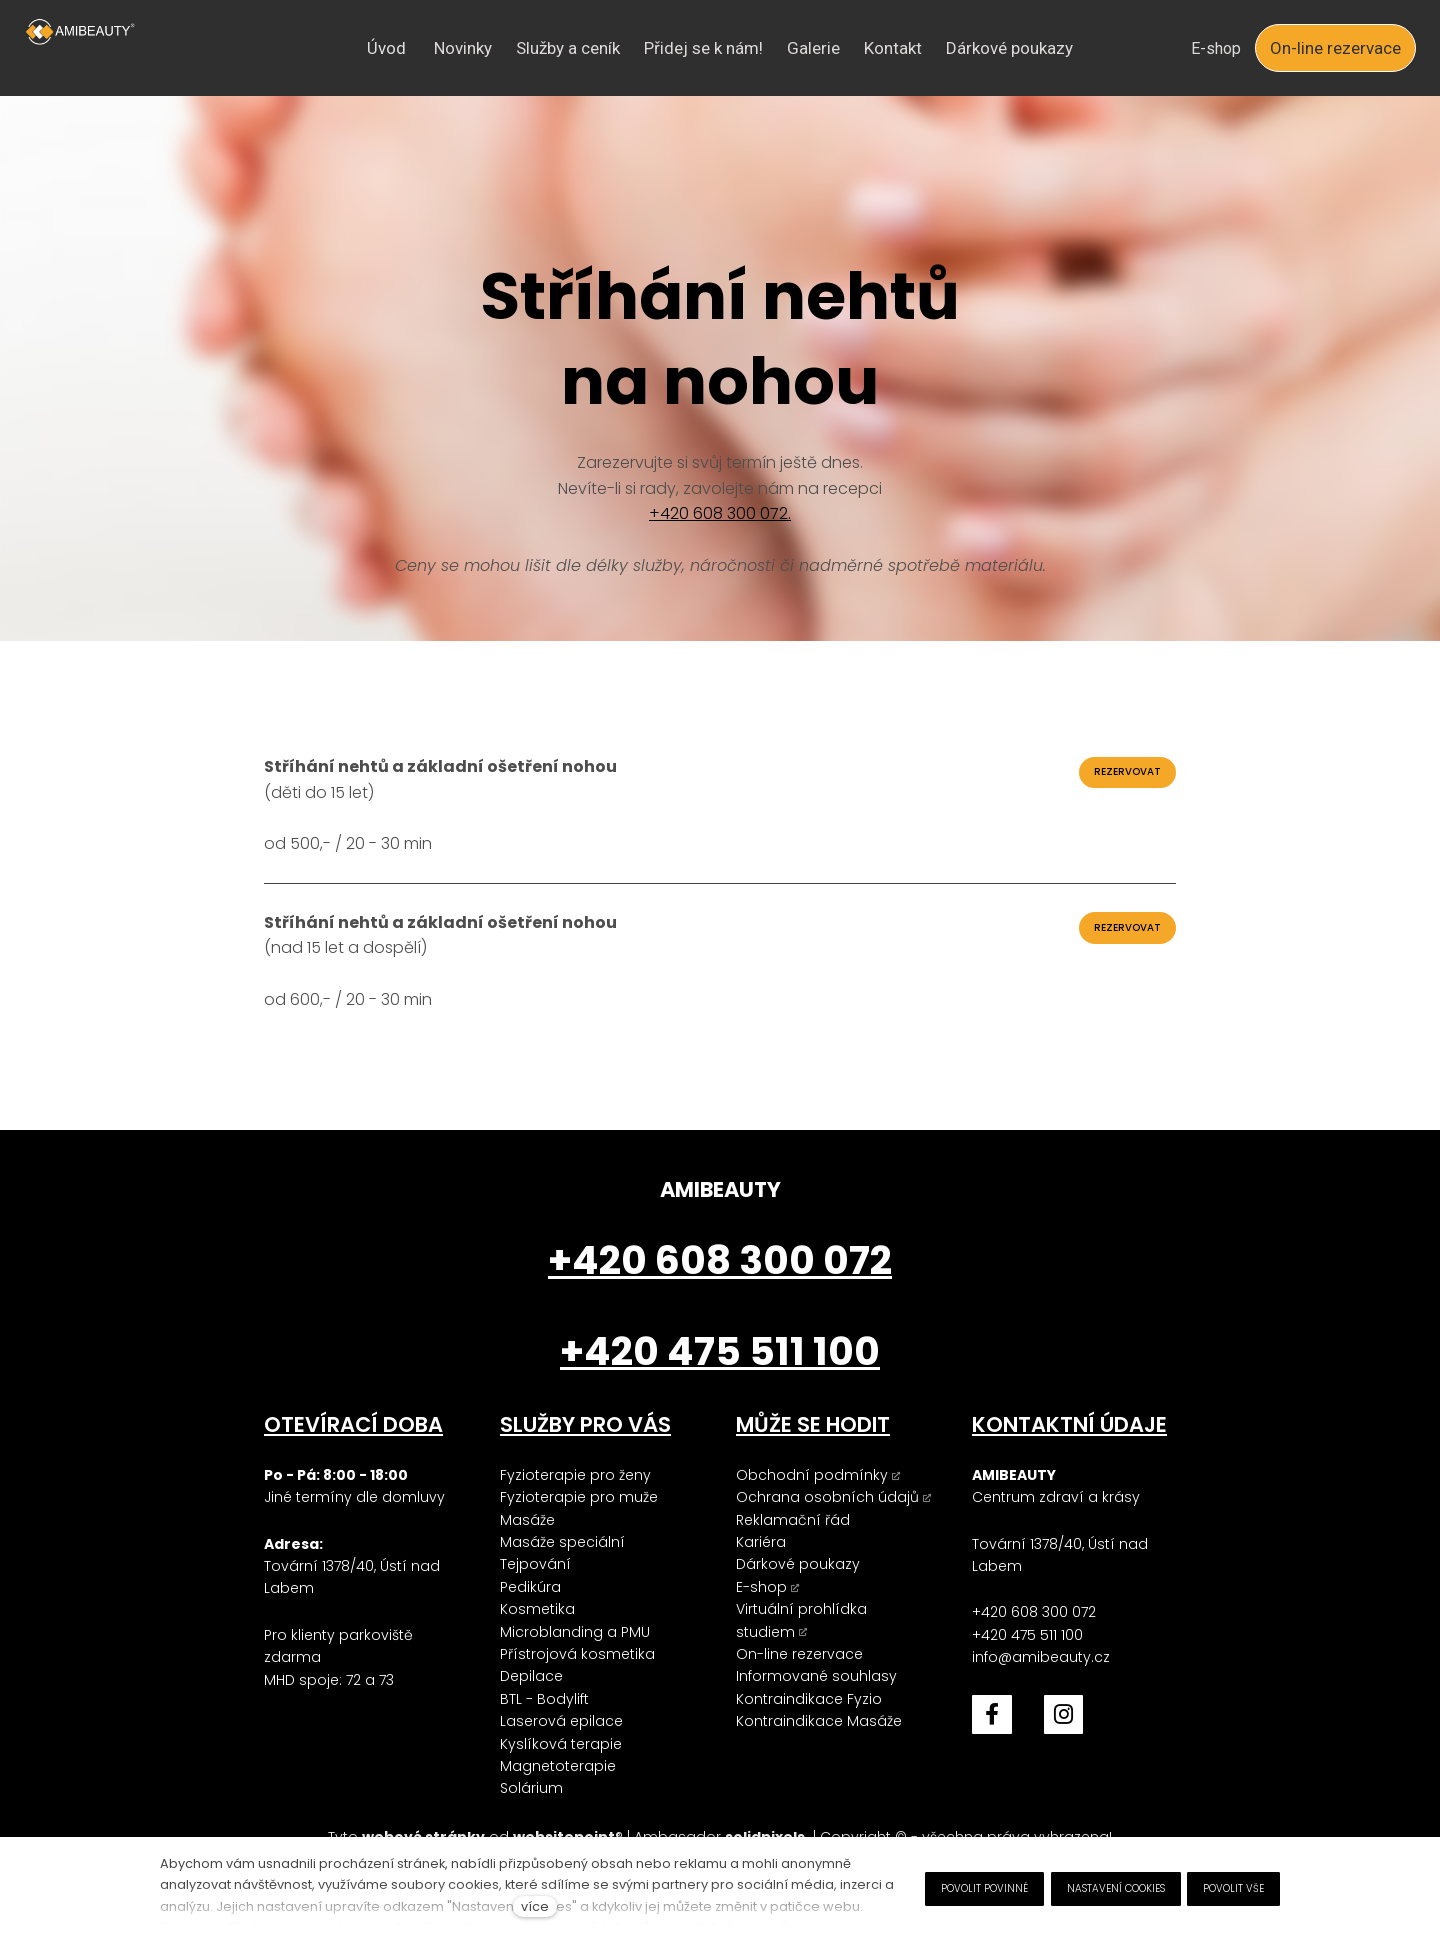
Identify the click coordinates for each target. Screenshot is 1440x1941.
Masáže (527, 1520)
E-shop (761, 1587)
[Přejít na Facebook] (992, 1715)
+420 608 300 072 (1034, 1612)
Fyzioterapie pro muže (579, 1497)
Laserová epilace (561, 1721)
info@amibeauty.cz (1041, 1657)
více (535, 1906)
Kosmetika (537, 1609)
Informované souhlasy (816, 1676)
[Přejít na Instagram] (1064, 1715)
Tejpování (535, 1564)
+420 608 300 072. (720, 518)
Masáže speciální (562, 1542)
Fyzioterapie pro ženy (575, 1475)
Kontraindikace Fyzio (809, 1699)
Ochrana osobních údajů (827, 1497)
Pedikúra (530, 1587)
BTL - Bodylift (544, 1699)
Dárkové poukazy (798, 1564)
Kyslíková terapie (561, 1744)
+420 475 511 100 (1027, 1635)
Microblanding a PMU (575, 1632)
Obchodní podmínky (812, 1475)
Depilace (531, 1676)
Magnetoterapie (558, 1766)
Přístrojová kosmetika (577, 1654)
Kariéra (761, 1542)
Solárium (531, 1788)
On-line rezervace (799, 1654)
